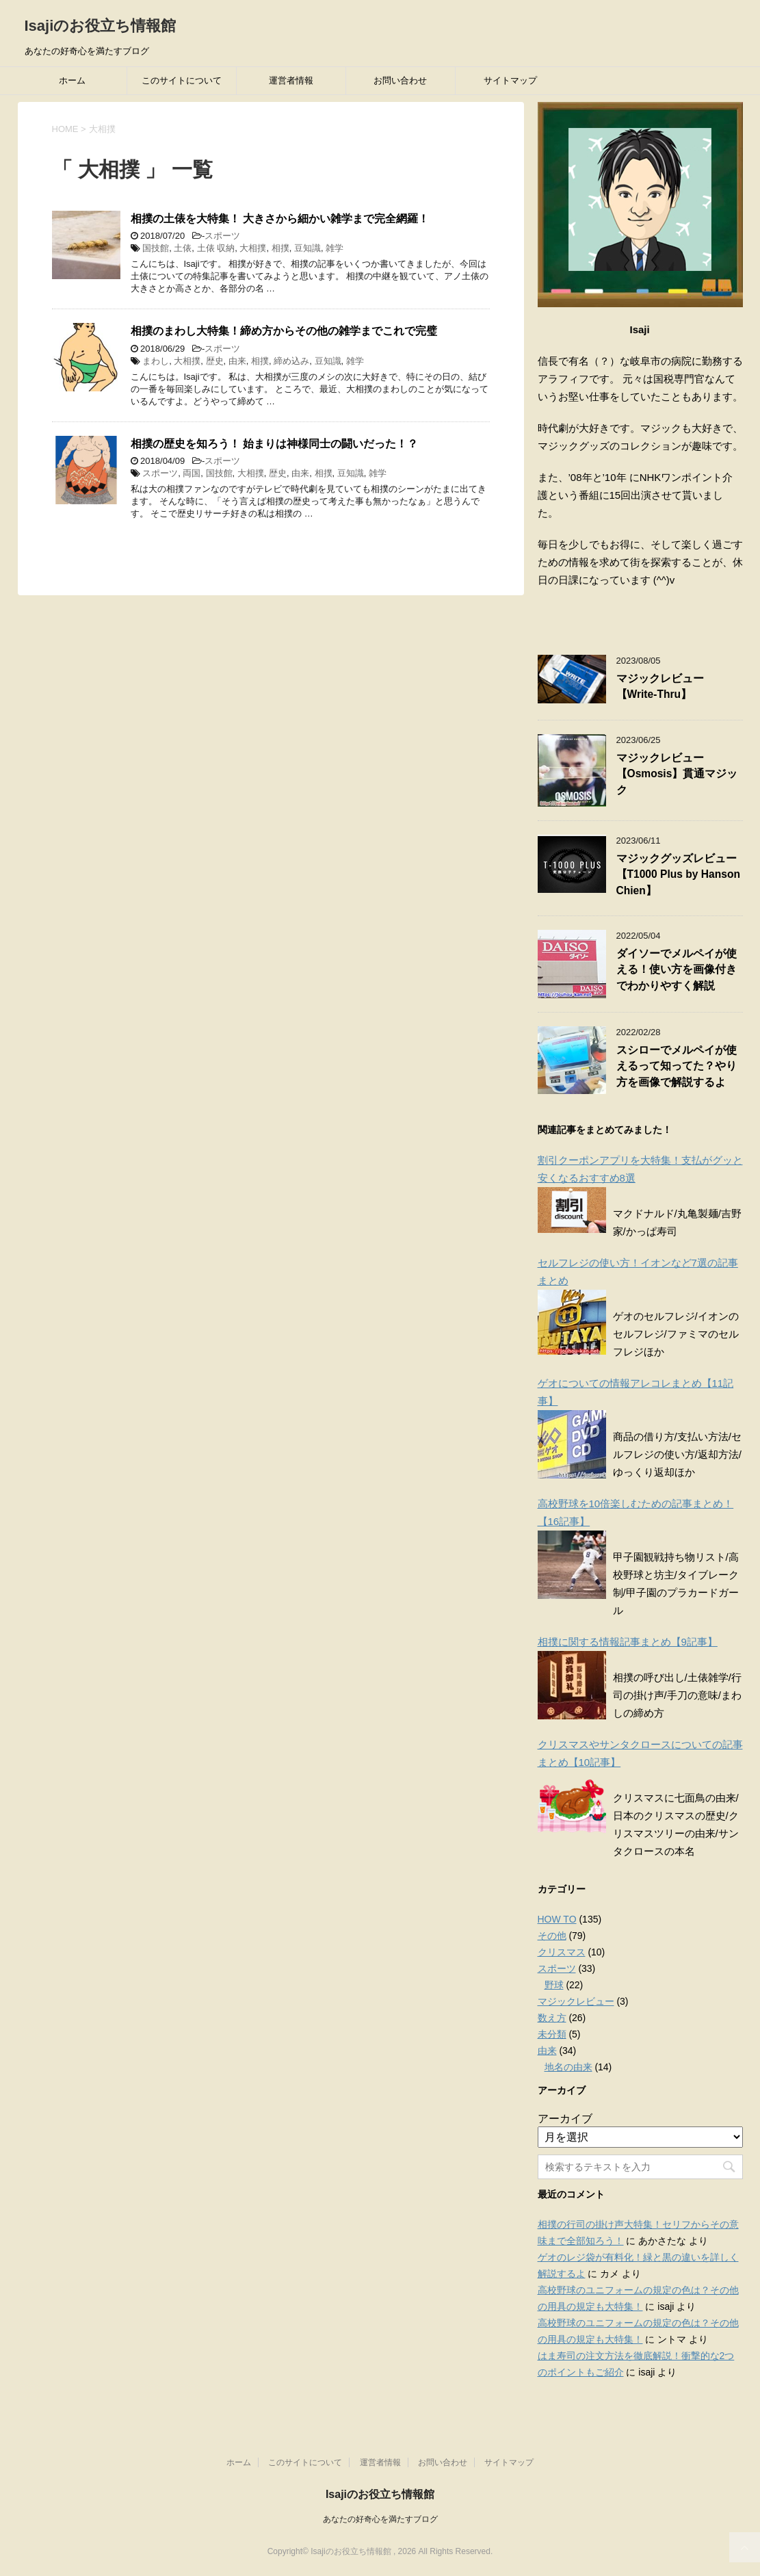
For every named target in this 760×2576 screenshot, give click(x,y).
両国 (191, 473)
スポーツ (222, 236)
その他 (552, 1935)
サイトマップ (510, 80)
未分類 (552, 2034)
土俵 (183, 248)
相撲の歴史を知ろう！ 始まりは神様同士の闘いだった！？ (274, 444)
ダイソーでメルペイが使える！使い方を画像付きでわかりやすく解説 (676, 969)
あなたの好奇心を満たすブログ (380, 2505)
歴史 (215, 361)
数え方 (552, 2017)
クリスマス (562, 1952)
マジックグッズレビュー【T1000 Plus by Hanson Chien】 (678, 874)
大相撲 (252, 248)
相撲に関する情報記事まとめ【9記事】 (628, 1642)
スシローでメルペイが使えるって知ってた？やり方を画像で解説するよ (676, 1066)
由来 (237, 361)
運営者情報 (291, 80)
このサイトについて (182, 80)
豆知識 (307, 248)
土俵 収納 (216, 248)
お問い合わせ (400, 80)
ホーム (72, 80)
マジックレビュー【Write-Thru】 (660, 686)
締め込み (291, 361)
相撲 (280, 248)
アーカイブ (565, 2118)
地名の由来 (568, 2066)
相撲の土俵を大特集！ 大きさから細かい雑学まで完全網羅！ (280, 218)
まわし (155, 361)
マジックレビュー (576, 2001)
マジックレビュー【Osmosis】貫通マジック (677, 774)
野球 (554, 1984)
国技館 (155, 248)
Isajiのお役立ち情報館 (100, 25)
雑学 (334, 248)
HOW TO (557, 1919)
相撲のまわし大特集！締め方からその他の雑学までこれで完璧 (284, 331)
